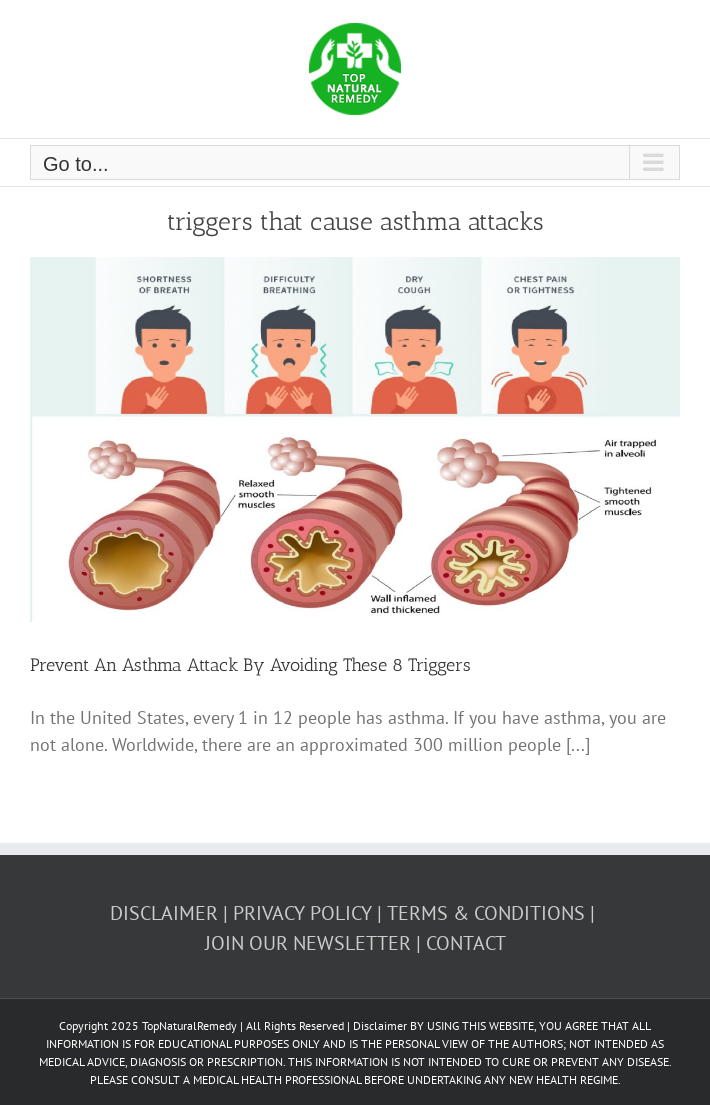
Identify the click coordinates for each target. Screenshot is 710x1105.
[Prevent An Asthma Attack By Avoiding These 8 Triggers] (355, 440)
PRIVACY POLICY (302, 913)
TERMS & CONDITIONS (486, 913)
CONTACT (466, 943)
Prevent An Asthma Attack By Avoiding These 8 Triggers (250, 665)
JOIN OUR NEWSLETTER (308, 943)
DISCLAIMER (164, 913)
